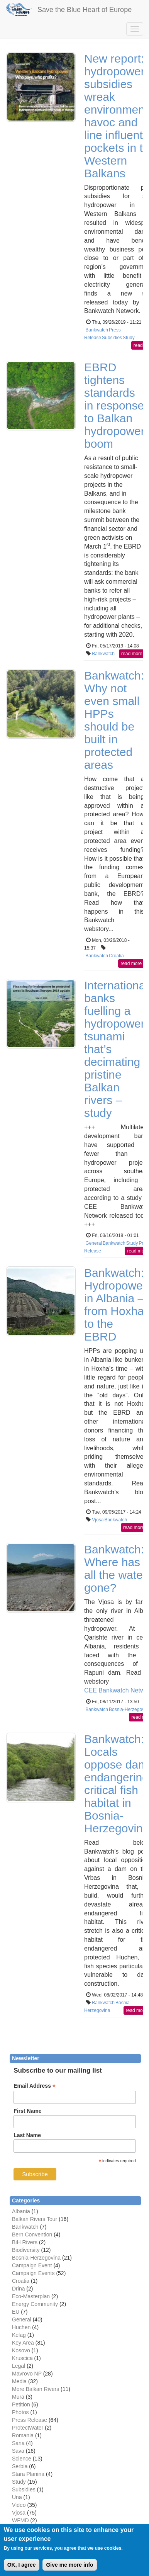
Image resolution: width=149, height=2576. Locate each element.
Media (19, 2381)
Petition (21, 2404)
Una (17, 2497)
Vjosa (97, 1519)
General (93, 1243)
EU (15, 2312)
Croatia (116, 955)
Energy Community (35, 2304)
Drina (18, 2288)
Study (129, 337)
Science (21, 2458)
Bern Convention (32, 2234)
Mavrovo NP (27, 2373)
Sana (18, 2443)
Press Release (29, 2420)
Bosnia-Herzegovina (36, 2258)
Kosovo (21, 2350)
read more (131, 653)
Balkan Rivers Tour (34, 2219)
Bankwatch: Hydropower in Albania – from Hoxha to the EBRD (115, 1304)
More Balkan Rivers (35, 2389)
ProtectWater (27, 2428)
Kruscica (22, 2358)
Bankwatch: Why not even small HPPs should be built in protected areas (114, 720)
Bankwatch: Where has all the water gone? (115, 1568)
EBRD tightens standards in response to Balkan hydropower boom (114, 405)
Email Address (35, 2086)
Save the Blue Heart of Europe (84, 10)
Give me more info (69, 2565)
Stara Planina (28, 2474)
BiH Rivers (24, 2242)
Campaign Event (32, 2265)
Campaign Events (33, 2273)
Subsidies (112, 337)
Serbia (19, 2466)
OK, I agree (21, 2565)
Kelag (19, 2335)
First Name (27, 2111)
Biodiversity (26, 2250)
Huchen (21, 2327)
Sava (18, 2451)
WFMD (20, 2520)
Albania (21, 2211)
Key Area (23, 2343)
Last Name (27, 2135)
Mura (18, 2397)
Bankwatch (96, 330)
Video (19, 2505)
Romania (23, 2435)
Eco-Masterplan (31, 2296)
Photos (20, 2412)
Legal (18, 2366)
